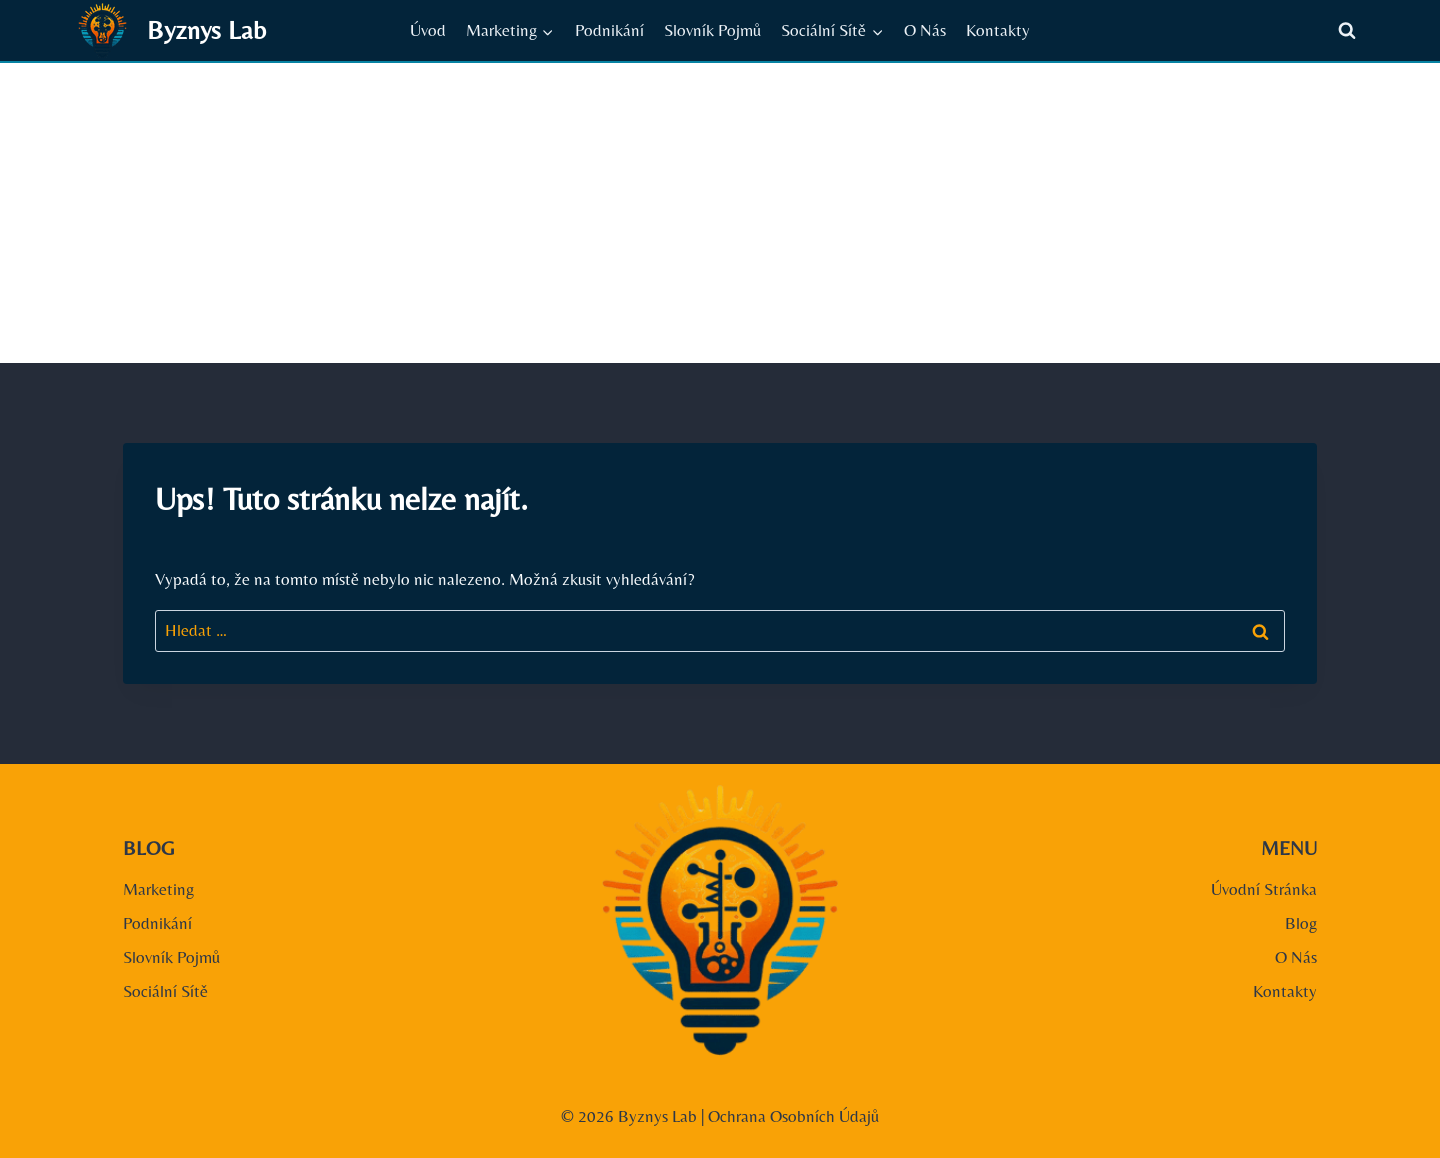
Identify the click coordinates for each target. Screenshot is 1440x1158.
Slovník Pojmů (712, 30)
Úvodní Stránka (1264, 889)
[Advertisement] (720, 213)
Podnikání (609, 30)
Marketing (158, 889)
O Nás (925, 30)
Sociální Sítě (165, 991)
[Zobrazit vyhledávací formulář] (1347, 31)
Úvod (428, 30)
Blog (1301, 923)
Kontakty (998, 30)
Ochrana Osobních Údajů (793, 1116)
